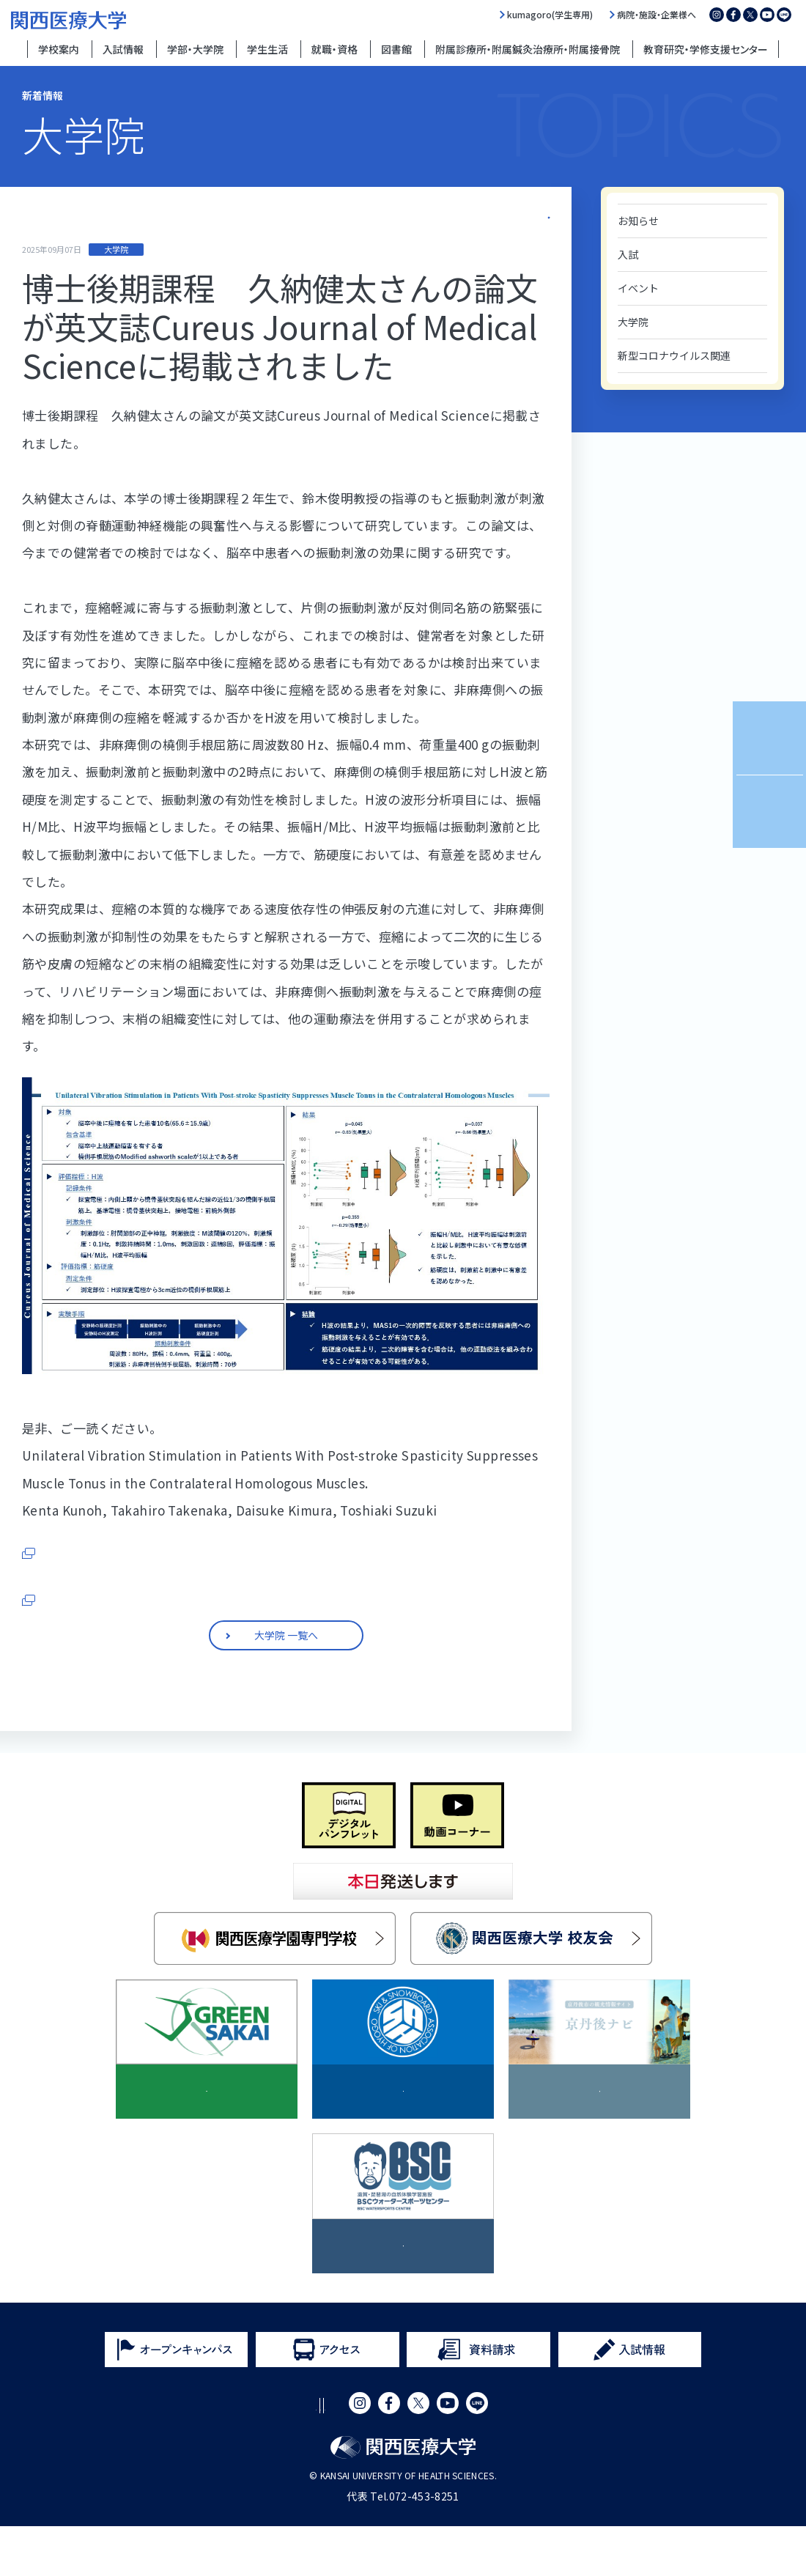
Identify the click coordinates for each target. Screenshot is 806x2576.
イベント (638, 288)
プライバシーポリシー (326, 2455)
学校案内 (58, 49)
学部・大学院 (195, 49)
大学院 (633, 321)
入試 (628, 254)
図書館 (396, 49)
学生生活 (267, 49)
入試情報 (123, 49)
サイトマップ (430, 2455)
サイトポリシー (215, 2455)
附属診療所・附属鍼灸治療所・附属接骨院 (527, 49)
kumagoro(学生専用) (550, 14)
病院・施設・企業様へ (656, 14)
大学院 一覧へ (522, 213)
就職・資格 (334, 49)
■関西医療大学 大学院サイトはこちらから (142, 1650)
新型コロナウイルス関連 (674, 355)
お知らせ (638, 220)
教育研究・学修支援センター (705, 49)
